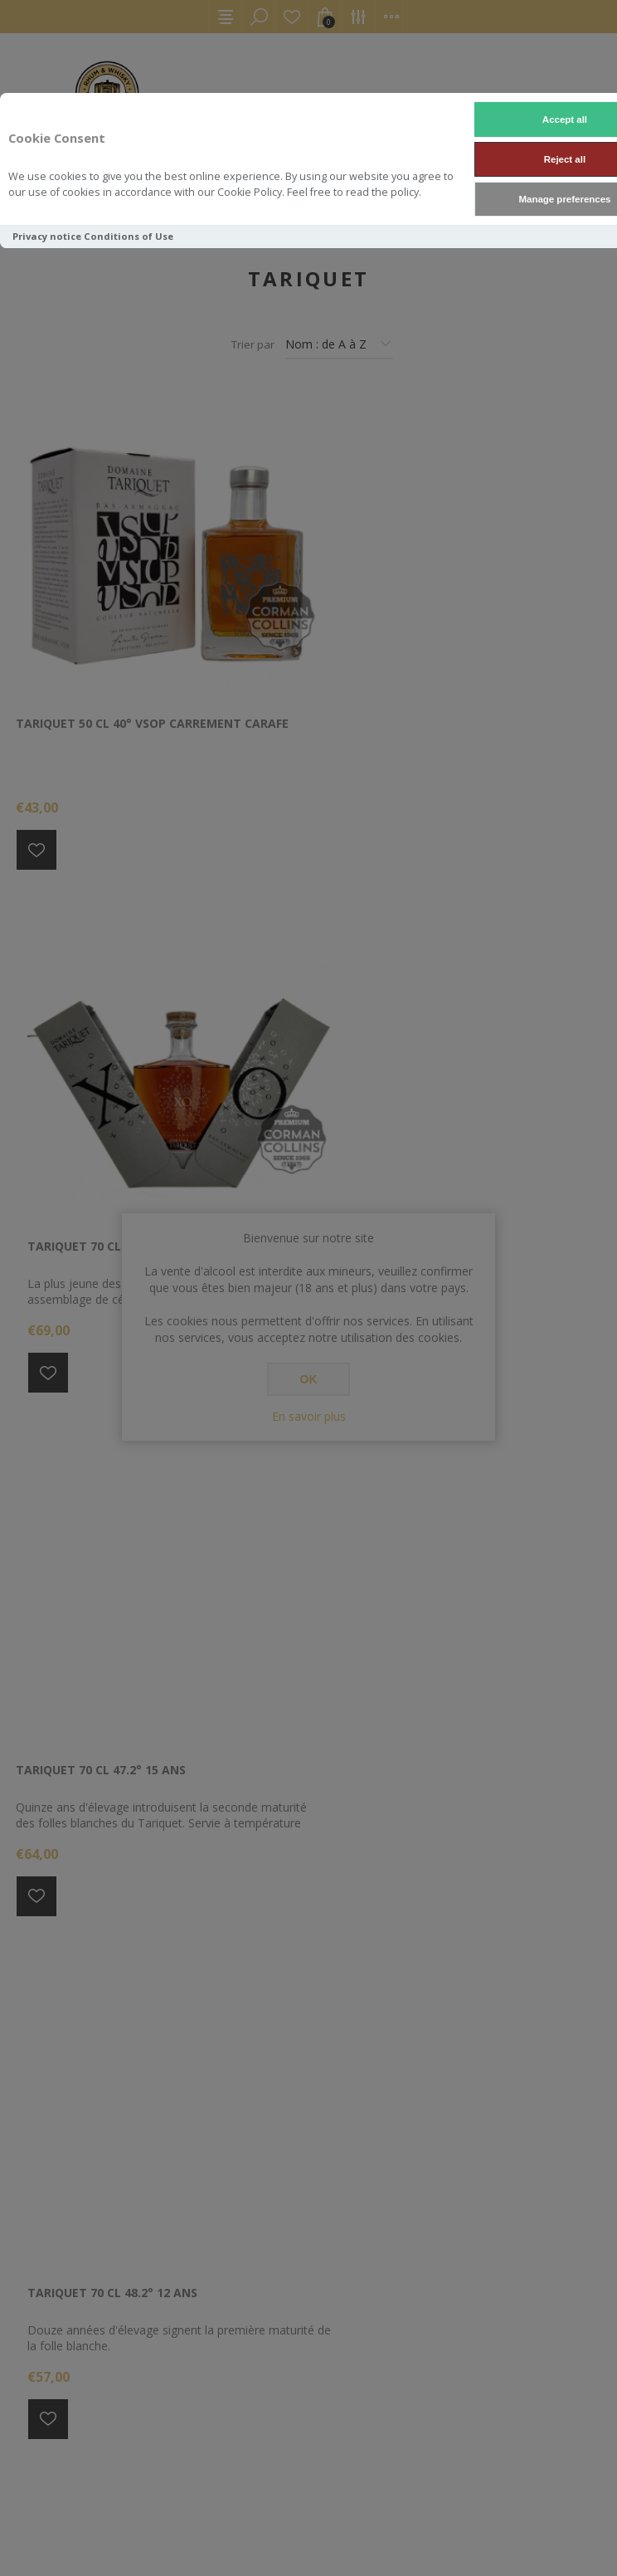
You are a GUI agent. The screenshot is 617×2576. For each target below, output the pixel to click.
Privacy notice (46, 236)
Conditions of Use (128, 236)
